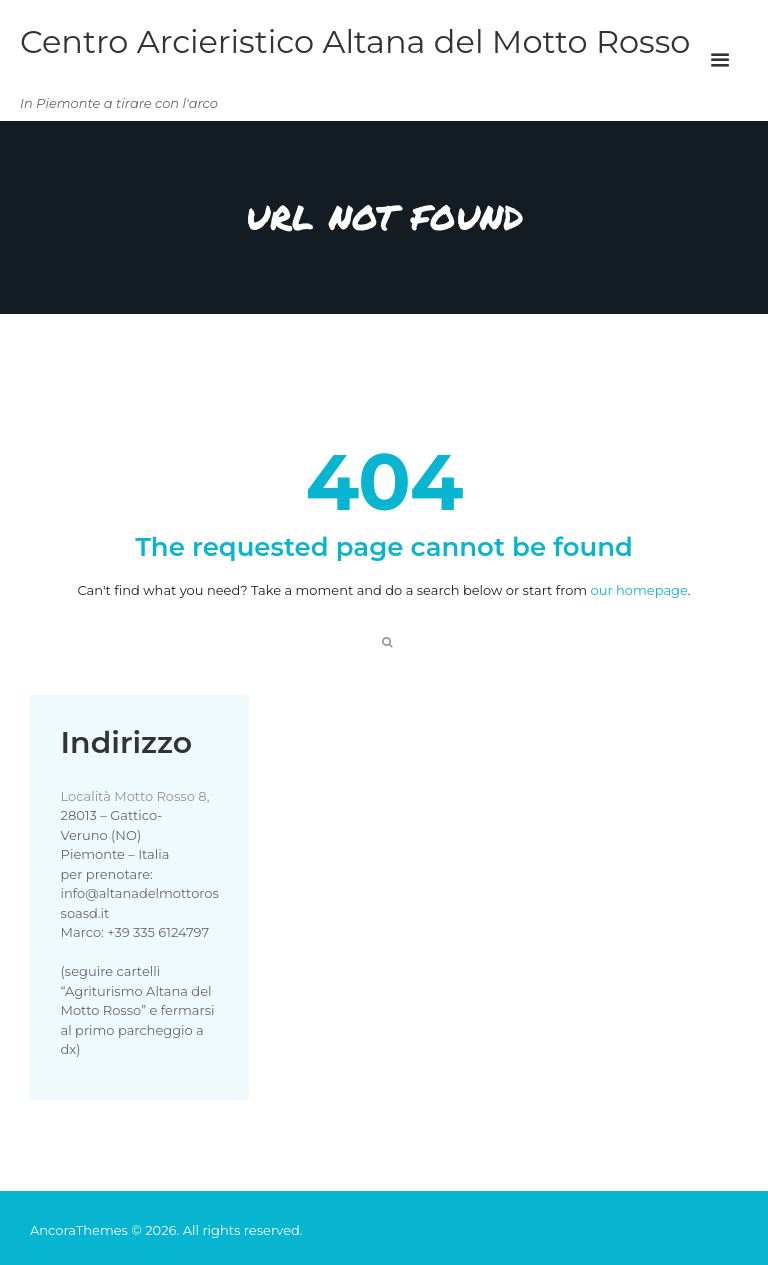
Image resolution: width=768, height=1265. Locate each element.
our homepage (639, 590)
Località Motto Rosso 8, (135, 796)
